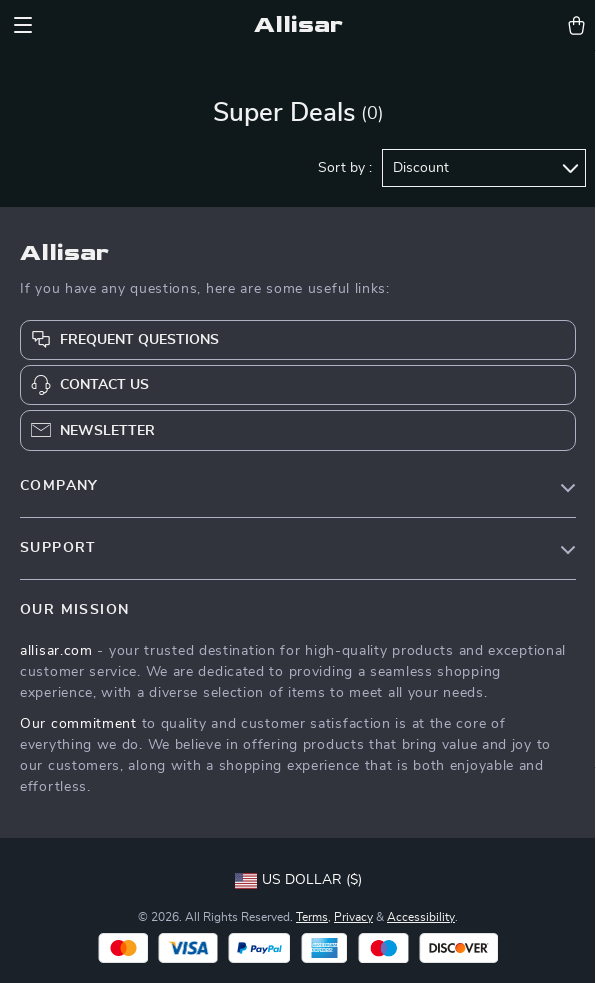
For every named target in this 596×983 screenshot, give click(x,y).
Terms (312, 917)
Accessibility (421, 917)
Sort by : (345, 168)
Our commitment (78, 724)
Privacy (353, 917)
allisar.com (56, 651)
